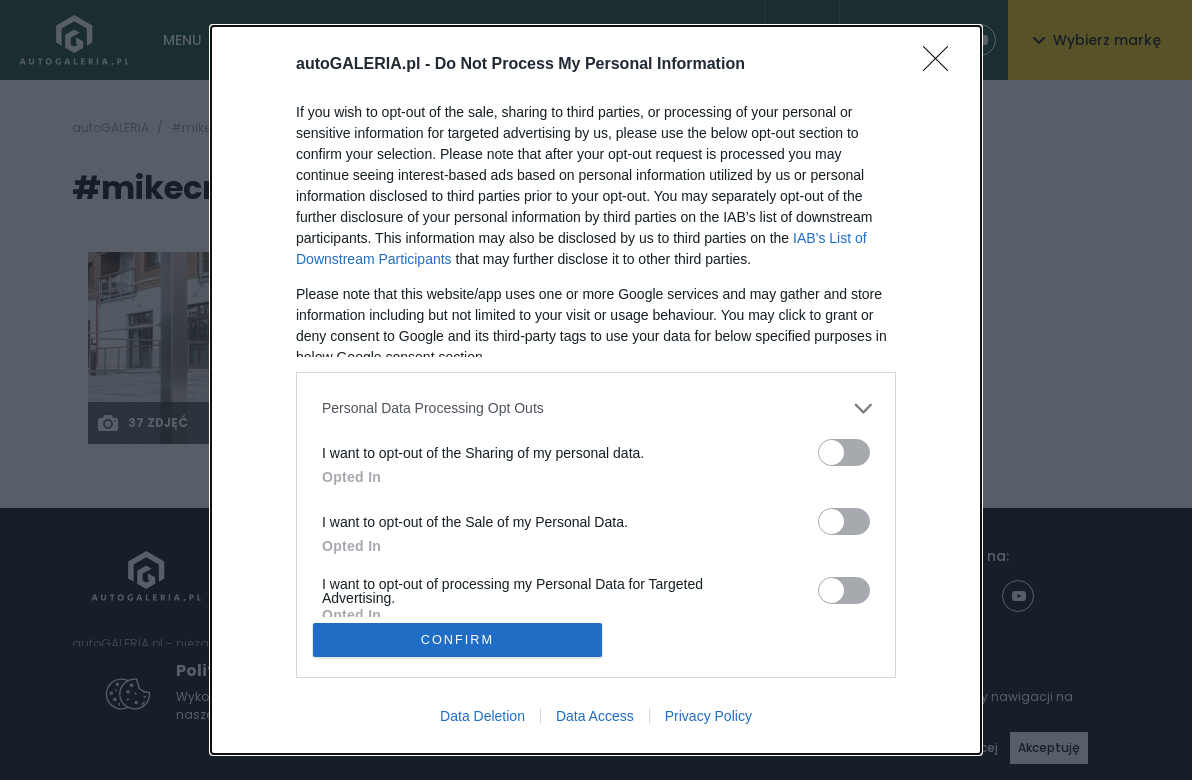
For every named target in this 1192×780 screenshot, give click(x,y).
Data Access (595, 717)
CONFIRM (458, 639)
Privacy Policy (708, 717)
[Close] (942, 64)
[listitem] (596, 407)
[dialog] (596, 390)
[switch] (844, 451)
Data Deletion (482, 717)
